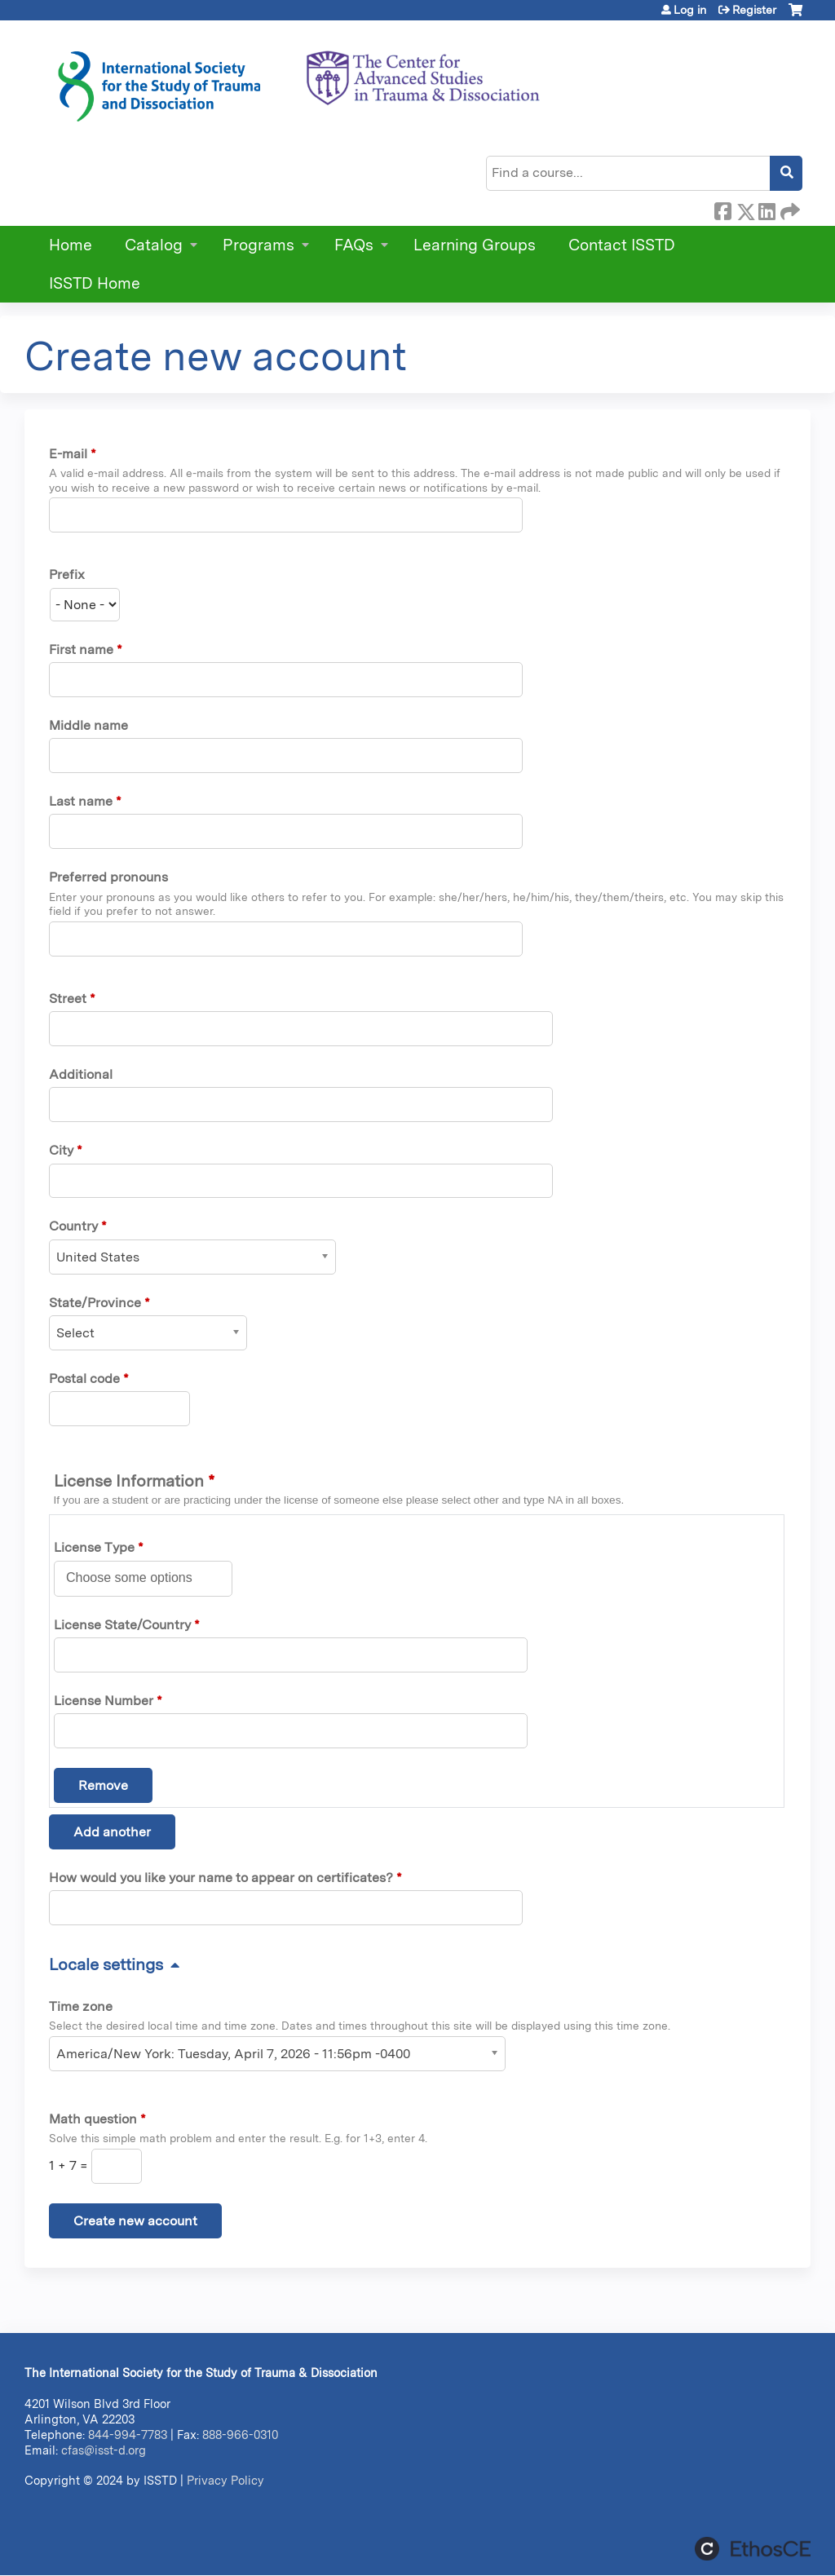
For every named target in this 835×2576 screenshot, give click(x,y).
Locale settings (106, 1964)
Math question (93, 2119)
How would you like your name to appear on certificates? (221, 1877)
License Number (103, 1700)
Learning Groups (474, 245)
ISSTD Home (94, 283)
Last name (81, 801)
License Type (94, 1547)
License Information (134, 1481)
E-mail (68, 454)
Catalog (154, 245)
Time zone (81, 2006)
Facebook (722, 209)
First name (81, 649)
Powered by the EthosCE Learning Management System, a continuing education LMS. (753, 2549)
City (61, 1150)
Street (67, 998)
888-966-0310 (240, 2434)
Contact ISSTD (621, 245)
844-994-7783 (127, 2434)
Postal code (84, 1378)
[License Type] (138, 1577)
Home (70, 245)
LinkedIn (766, 209)
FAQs (353, 245)
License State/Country (122, 1625)
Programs (258, 245)
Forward (788, 209)
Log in (690, 9)
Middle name (88, 725)
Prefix (67, 574)
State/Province (95, 1302)
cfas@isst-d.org (103, 2450)
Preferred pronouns (108, 877)
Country (73, 1226)
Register (754, 9)
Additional (81, 1074)
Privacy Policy (225, 2480)
